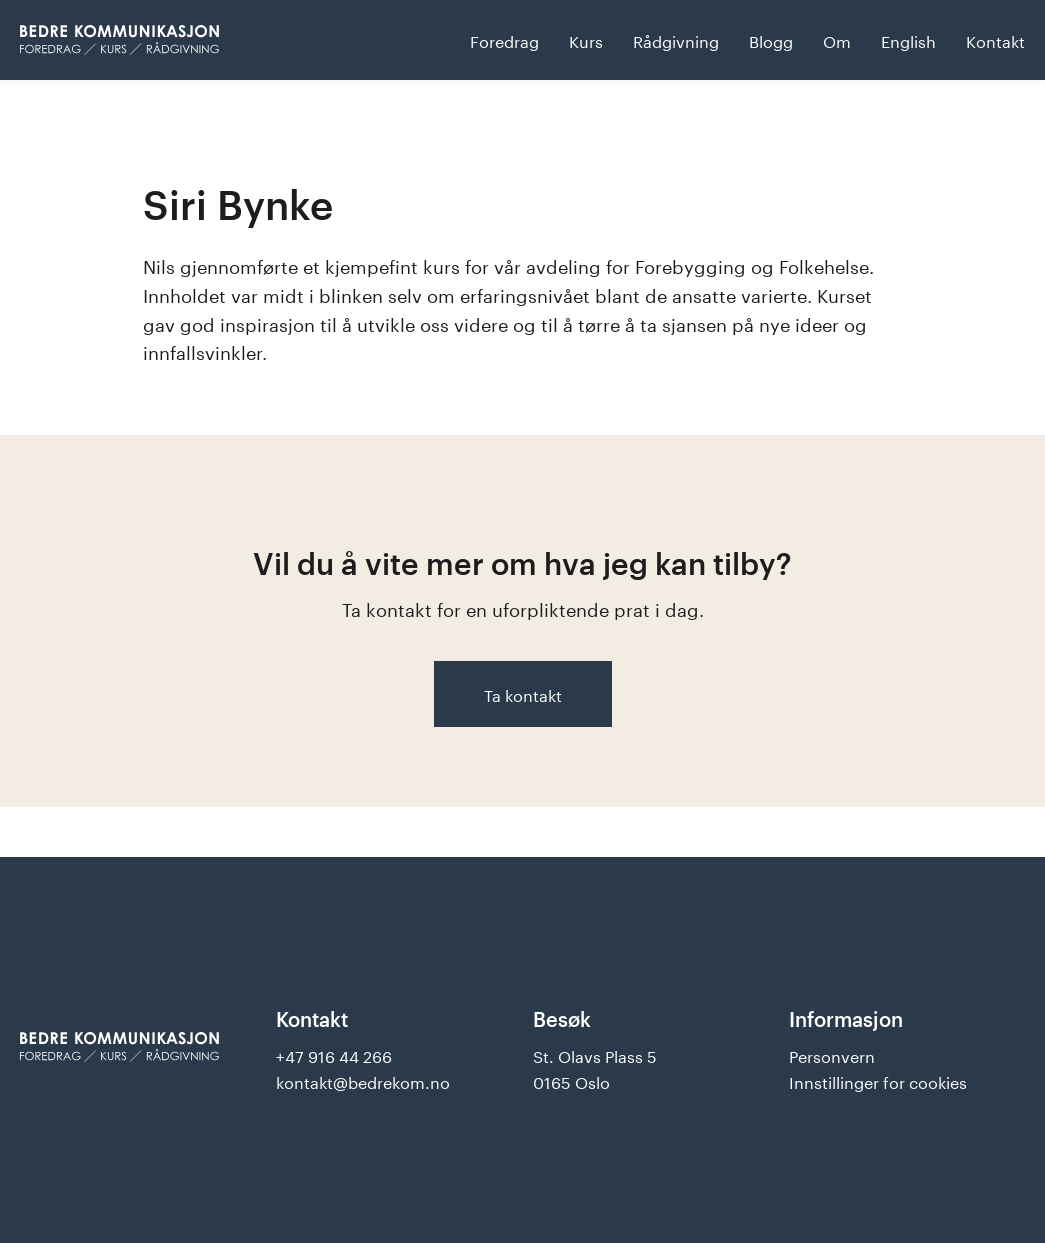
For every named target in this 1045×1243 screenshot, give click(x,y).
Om (837, 39)
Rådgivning (676, 39)
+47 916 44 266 (334, 1054)
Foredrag (504, 39)
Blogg (771, 39)
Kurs (586, 39)
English (908, 39)
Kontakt (995, 39)
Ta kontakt (523, 693)
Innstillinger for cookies (878, 1080)
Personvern (832, 1054)
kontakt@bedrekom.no (363, 1080)
